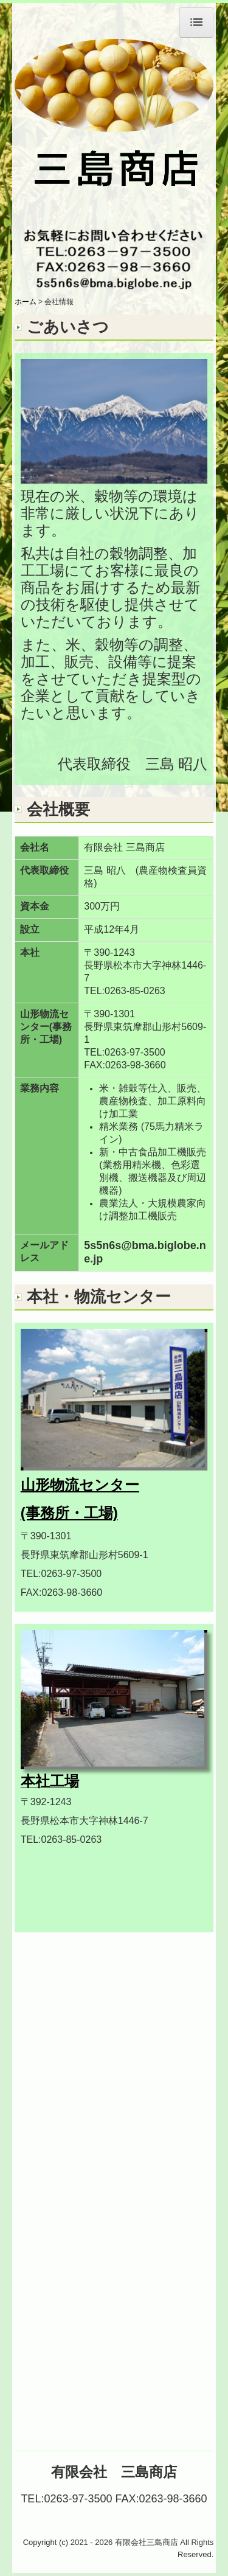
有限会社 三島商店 (114, 2472)
